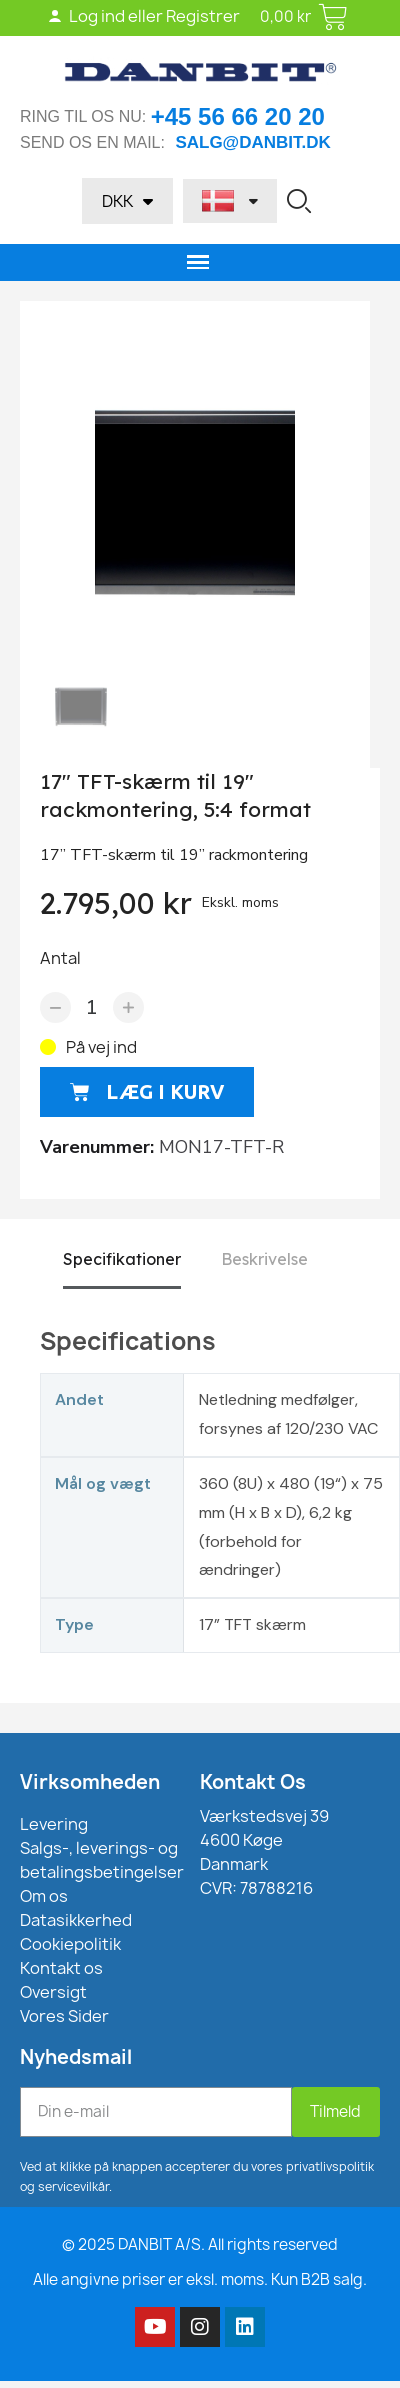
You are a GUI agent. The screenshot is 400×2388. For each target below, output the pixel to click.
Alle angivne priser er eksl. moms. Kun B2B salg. (200, 2279)
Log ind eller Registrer (143, 16)
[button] (299, 201)
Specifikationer (122, 1259)
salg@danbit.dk (252, 142)
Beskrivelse (264, 1259)
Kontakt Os (253, 1782)
